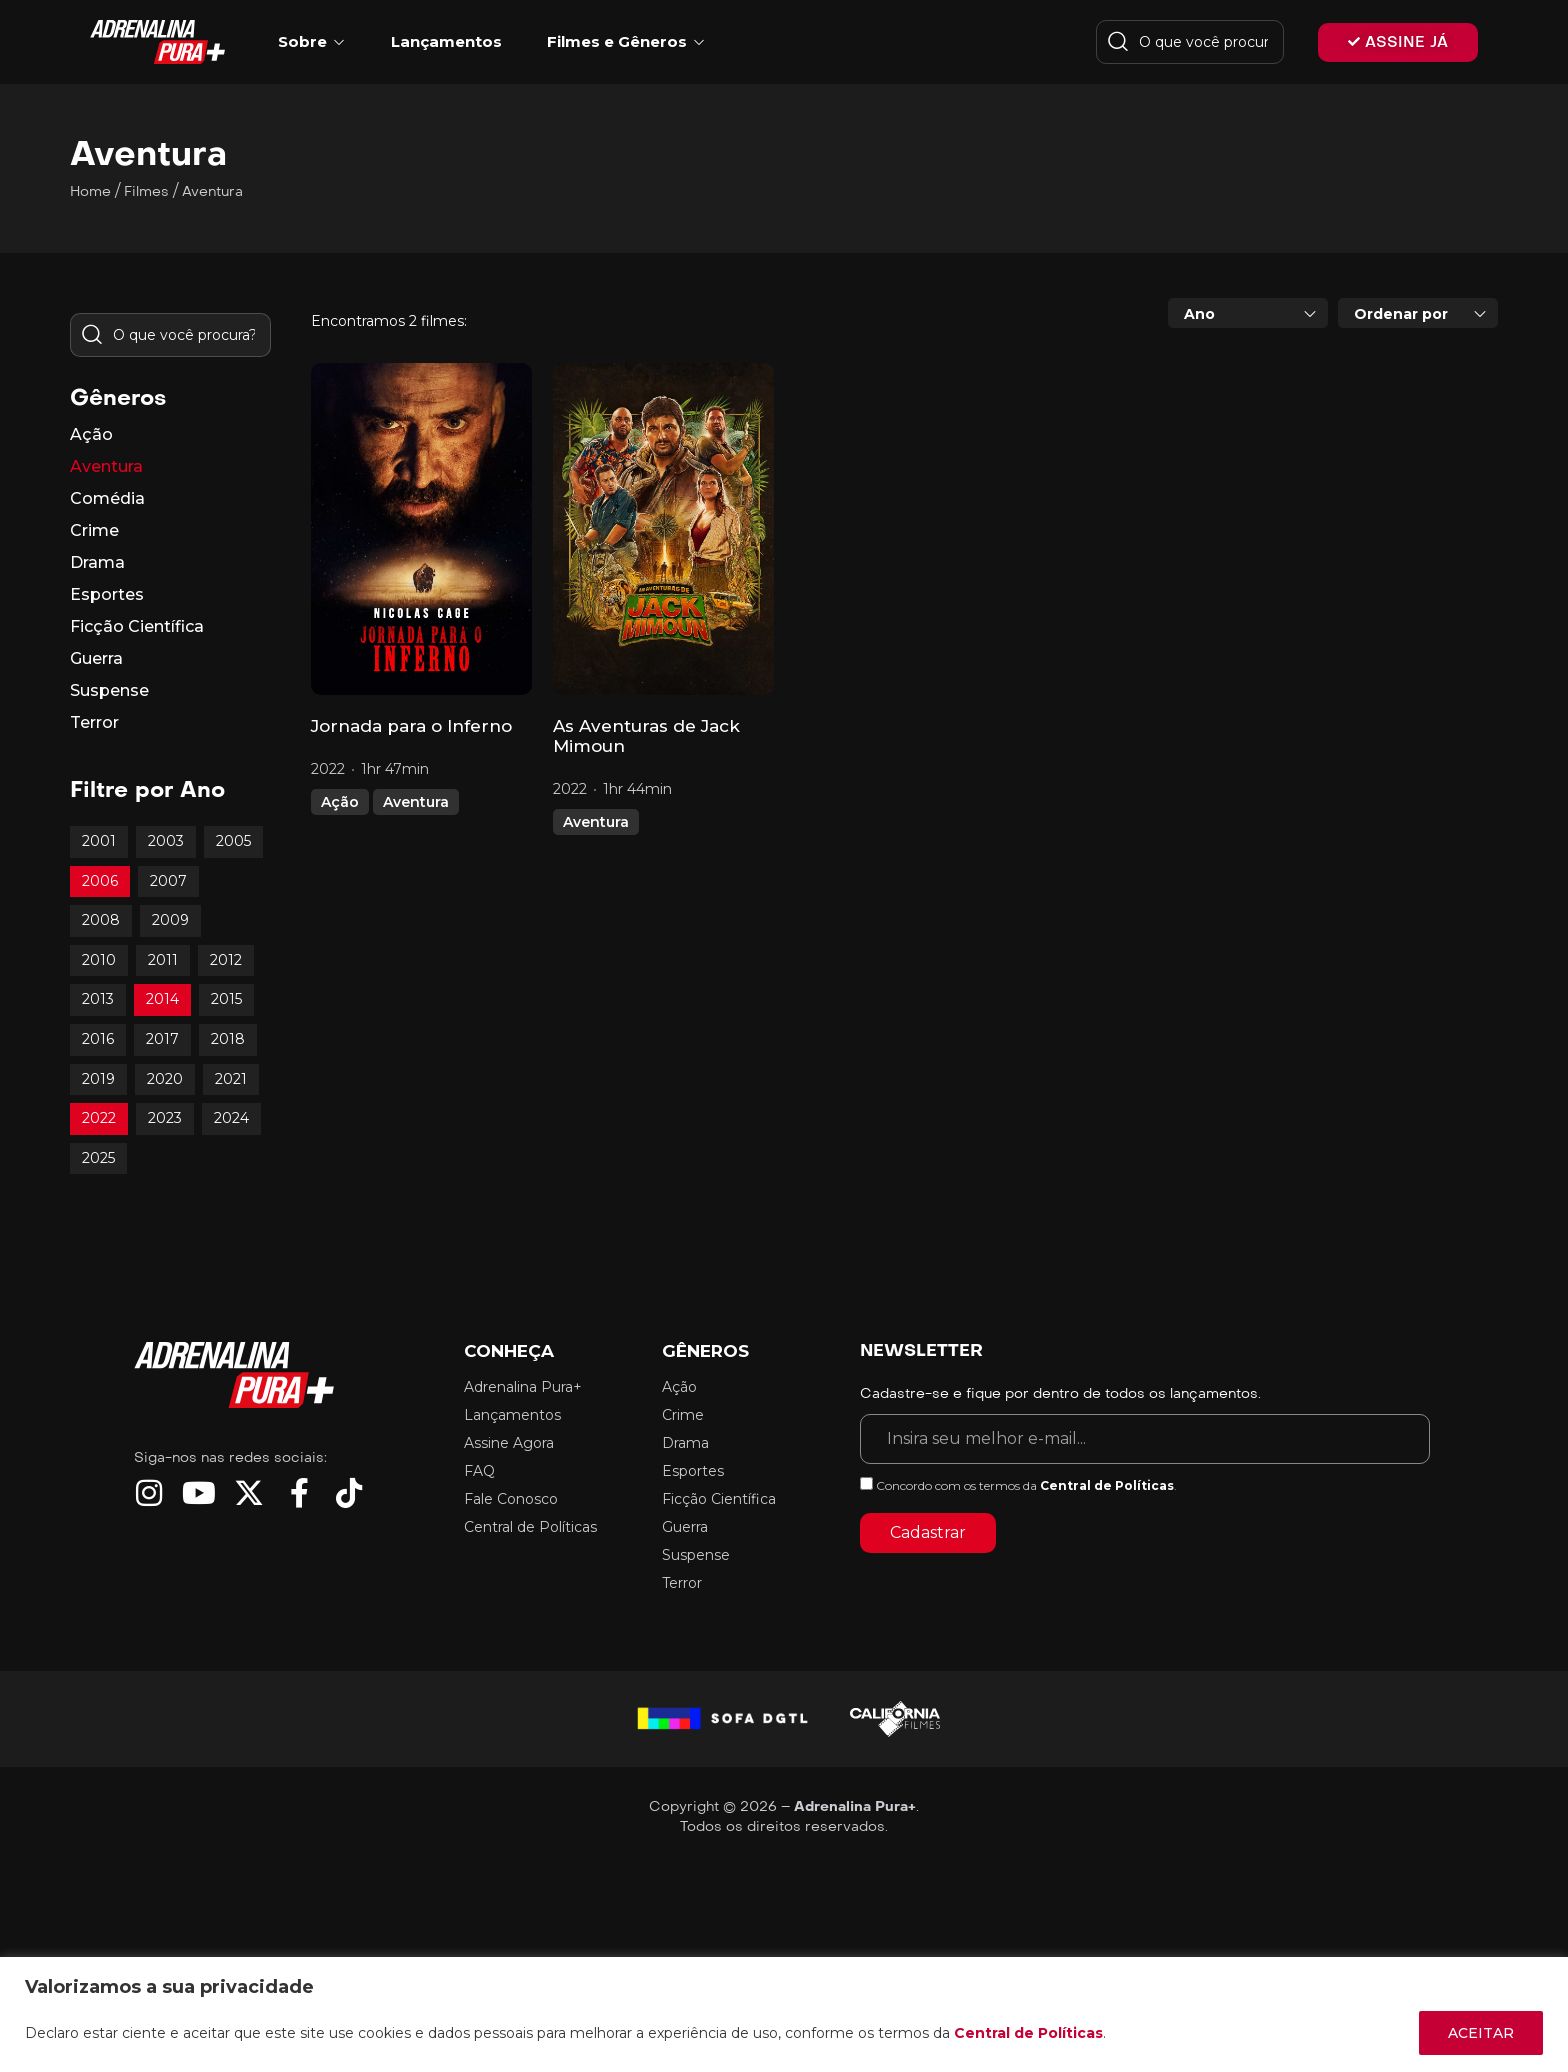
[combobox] (1248, 313)
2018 (228, 1039)
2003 (166, 841)
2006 (100, 881)
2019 (98, 1079)
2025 (98, 1158)
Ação (340, 802)
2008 (101, 920)
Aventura (416, 802)
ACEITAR (1481, 2033)
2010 (99, 960)
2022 (99, 1118)
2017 (162, 1039)
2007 (168, 881)
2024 (231, 1118)
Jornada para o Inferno (411, 726)
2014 (162, 999)
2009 (170, 920)
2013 (98, 999)
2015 (226, 999)
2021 (231, 1079)
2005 (233, 841)
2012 (226, 960)
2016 (98, 1039)
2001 (99, 841)
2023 (165, 1118)
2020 (165, 1079)
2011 (163, 960)
